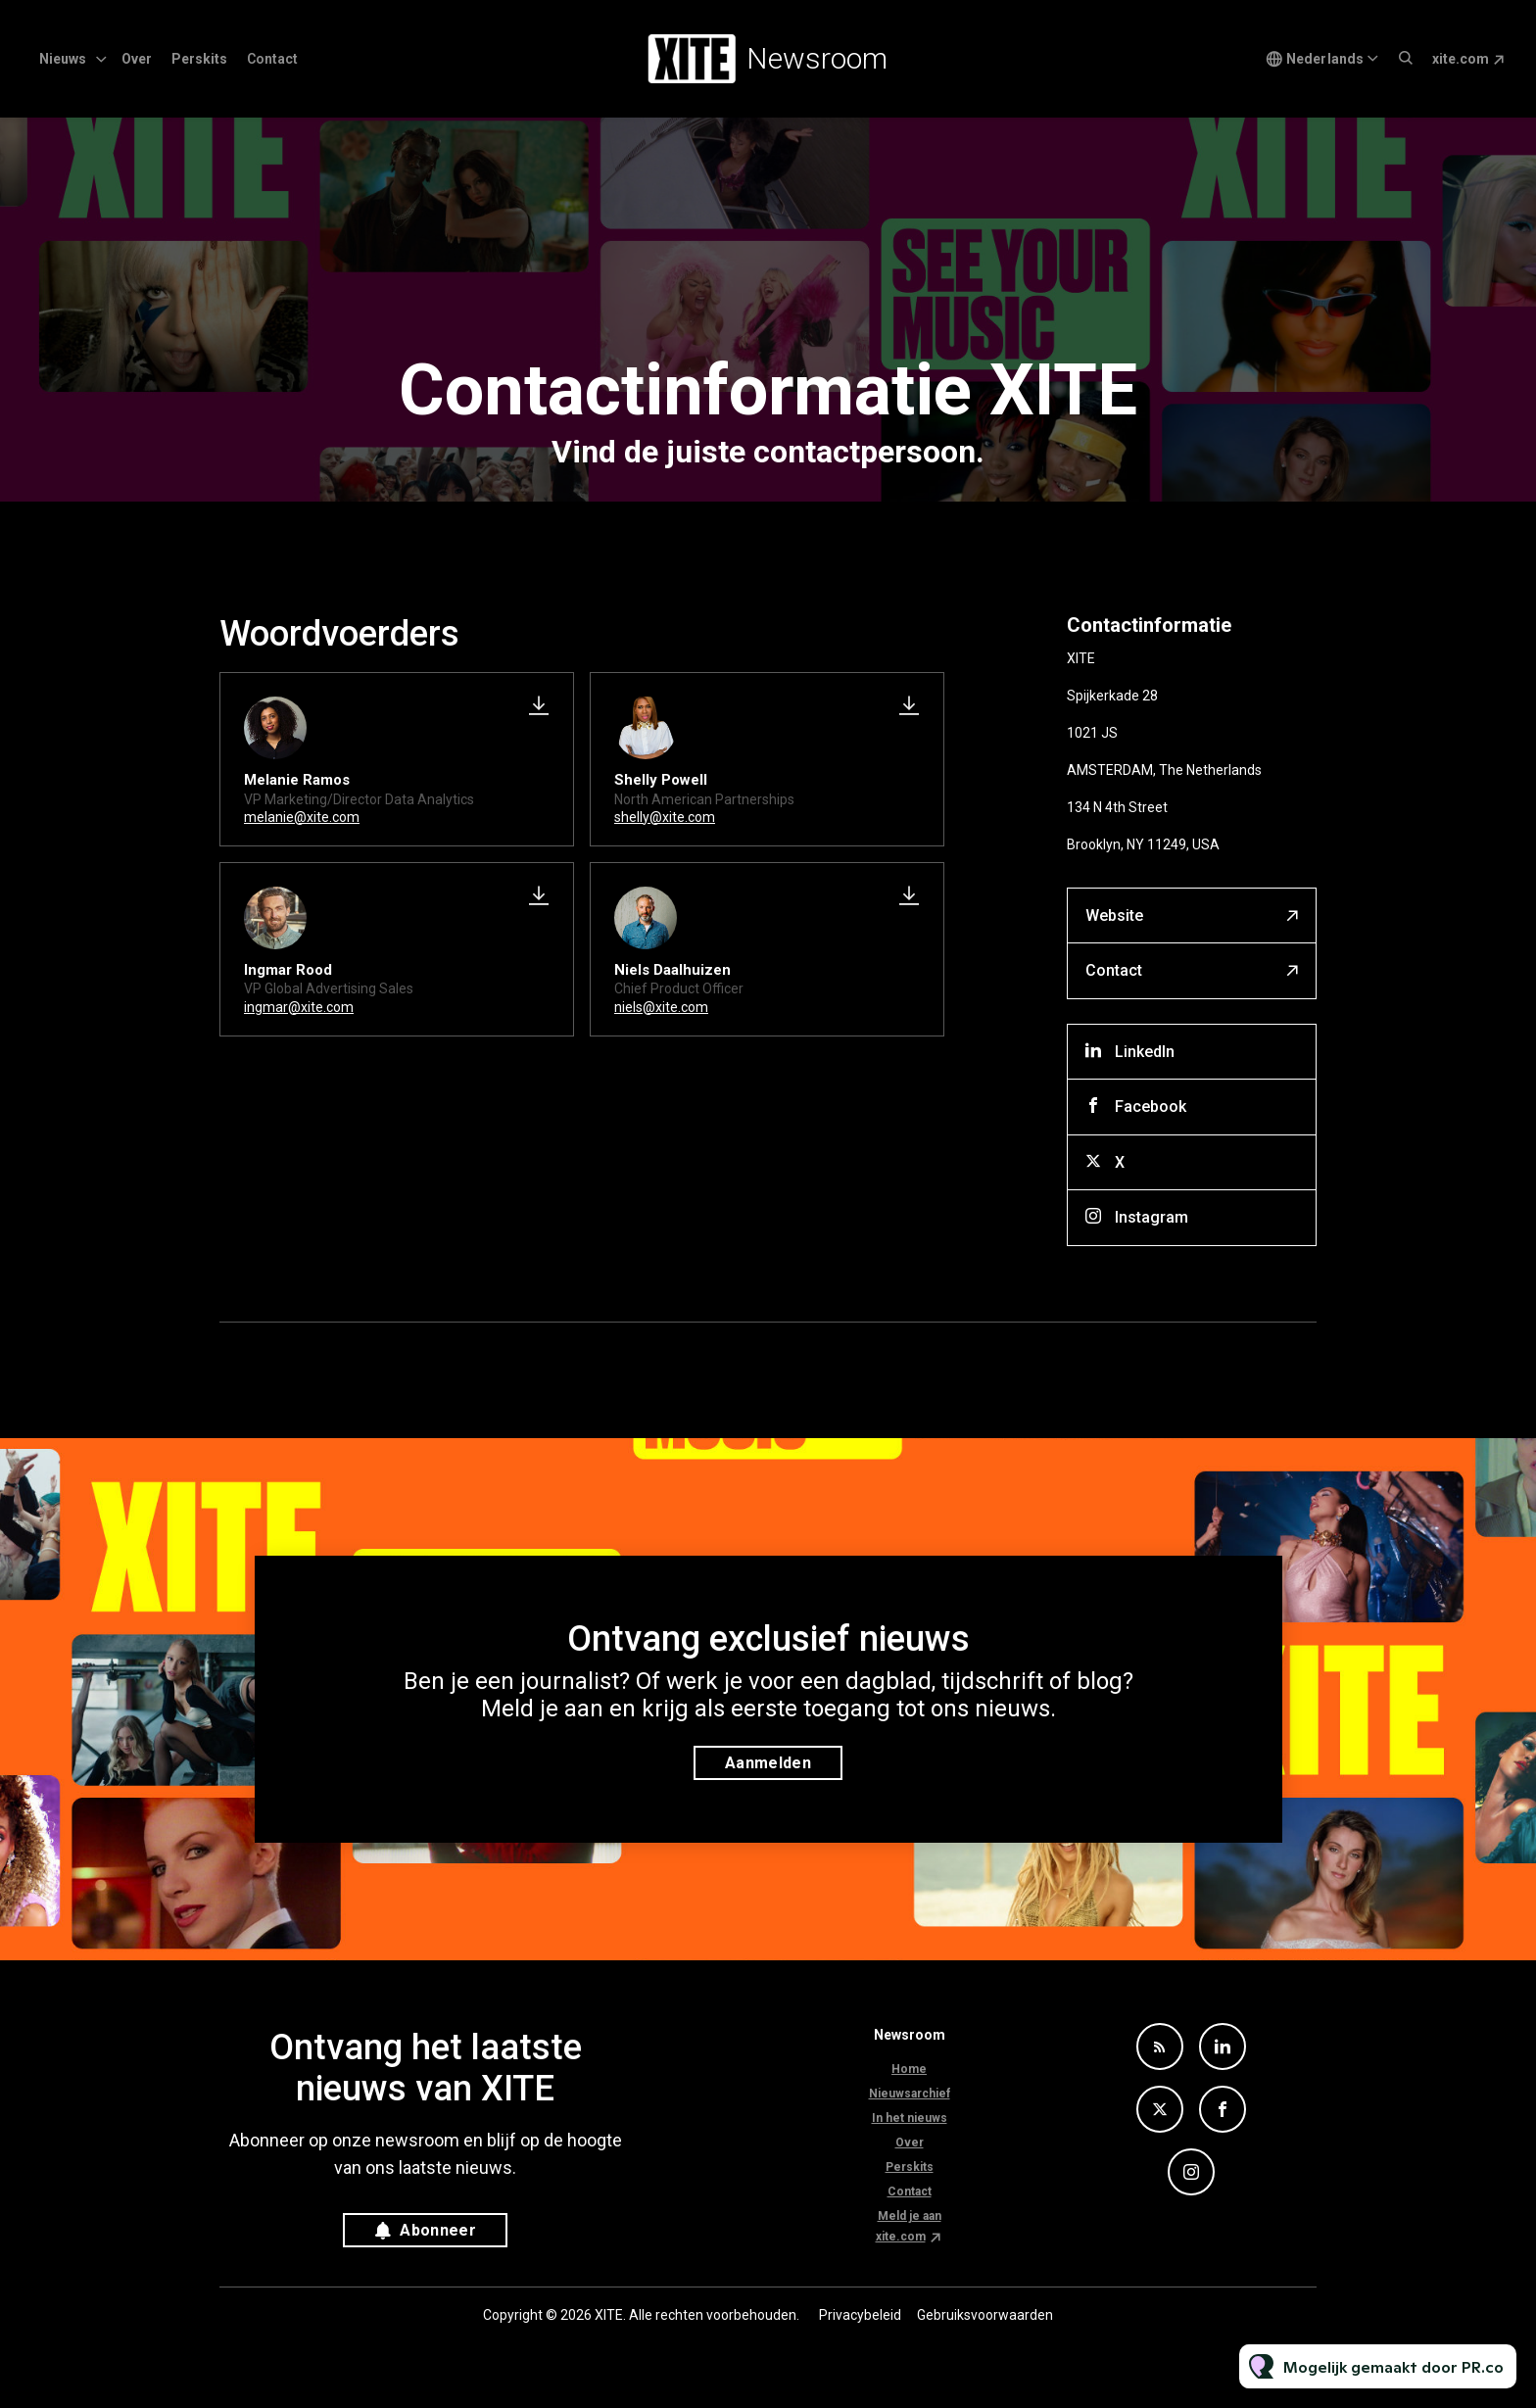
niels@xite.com (661, 1007)
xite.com (1460, 59)
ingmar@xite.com (299, 1007)
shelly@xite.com (664, 817)
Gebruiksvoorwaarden (985, 2315)
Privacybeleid (860, 2315)
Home (909, 2069)
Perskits (199, 59)
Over (136, 59)
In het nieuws (909, 2118)
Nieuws (62, 59)
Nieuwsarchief (909, 2093)
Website (1114, 915)
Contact (272, 59)
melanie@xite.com (302, 817)
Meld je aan (909, 2216)
